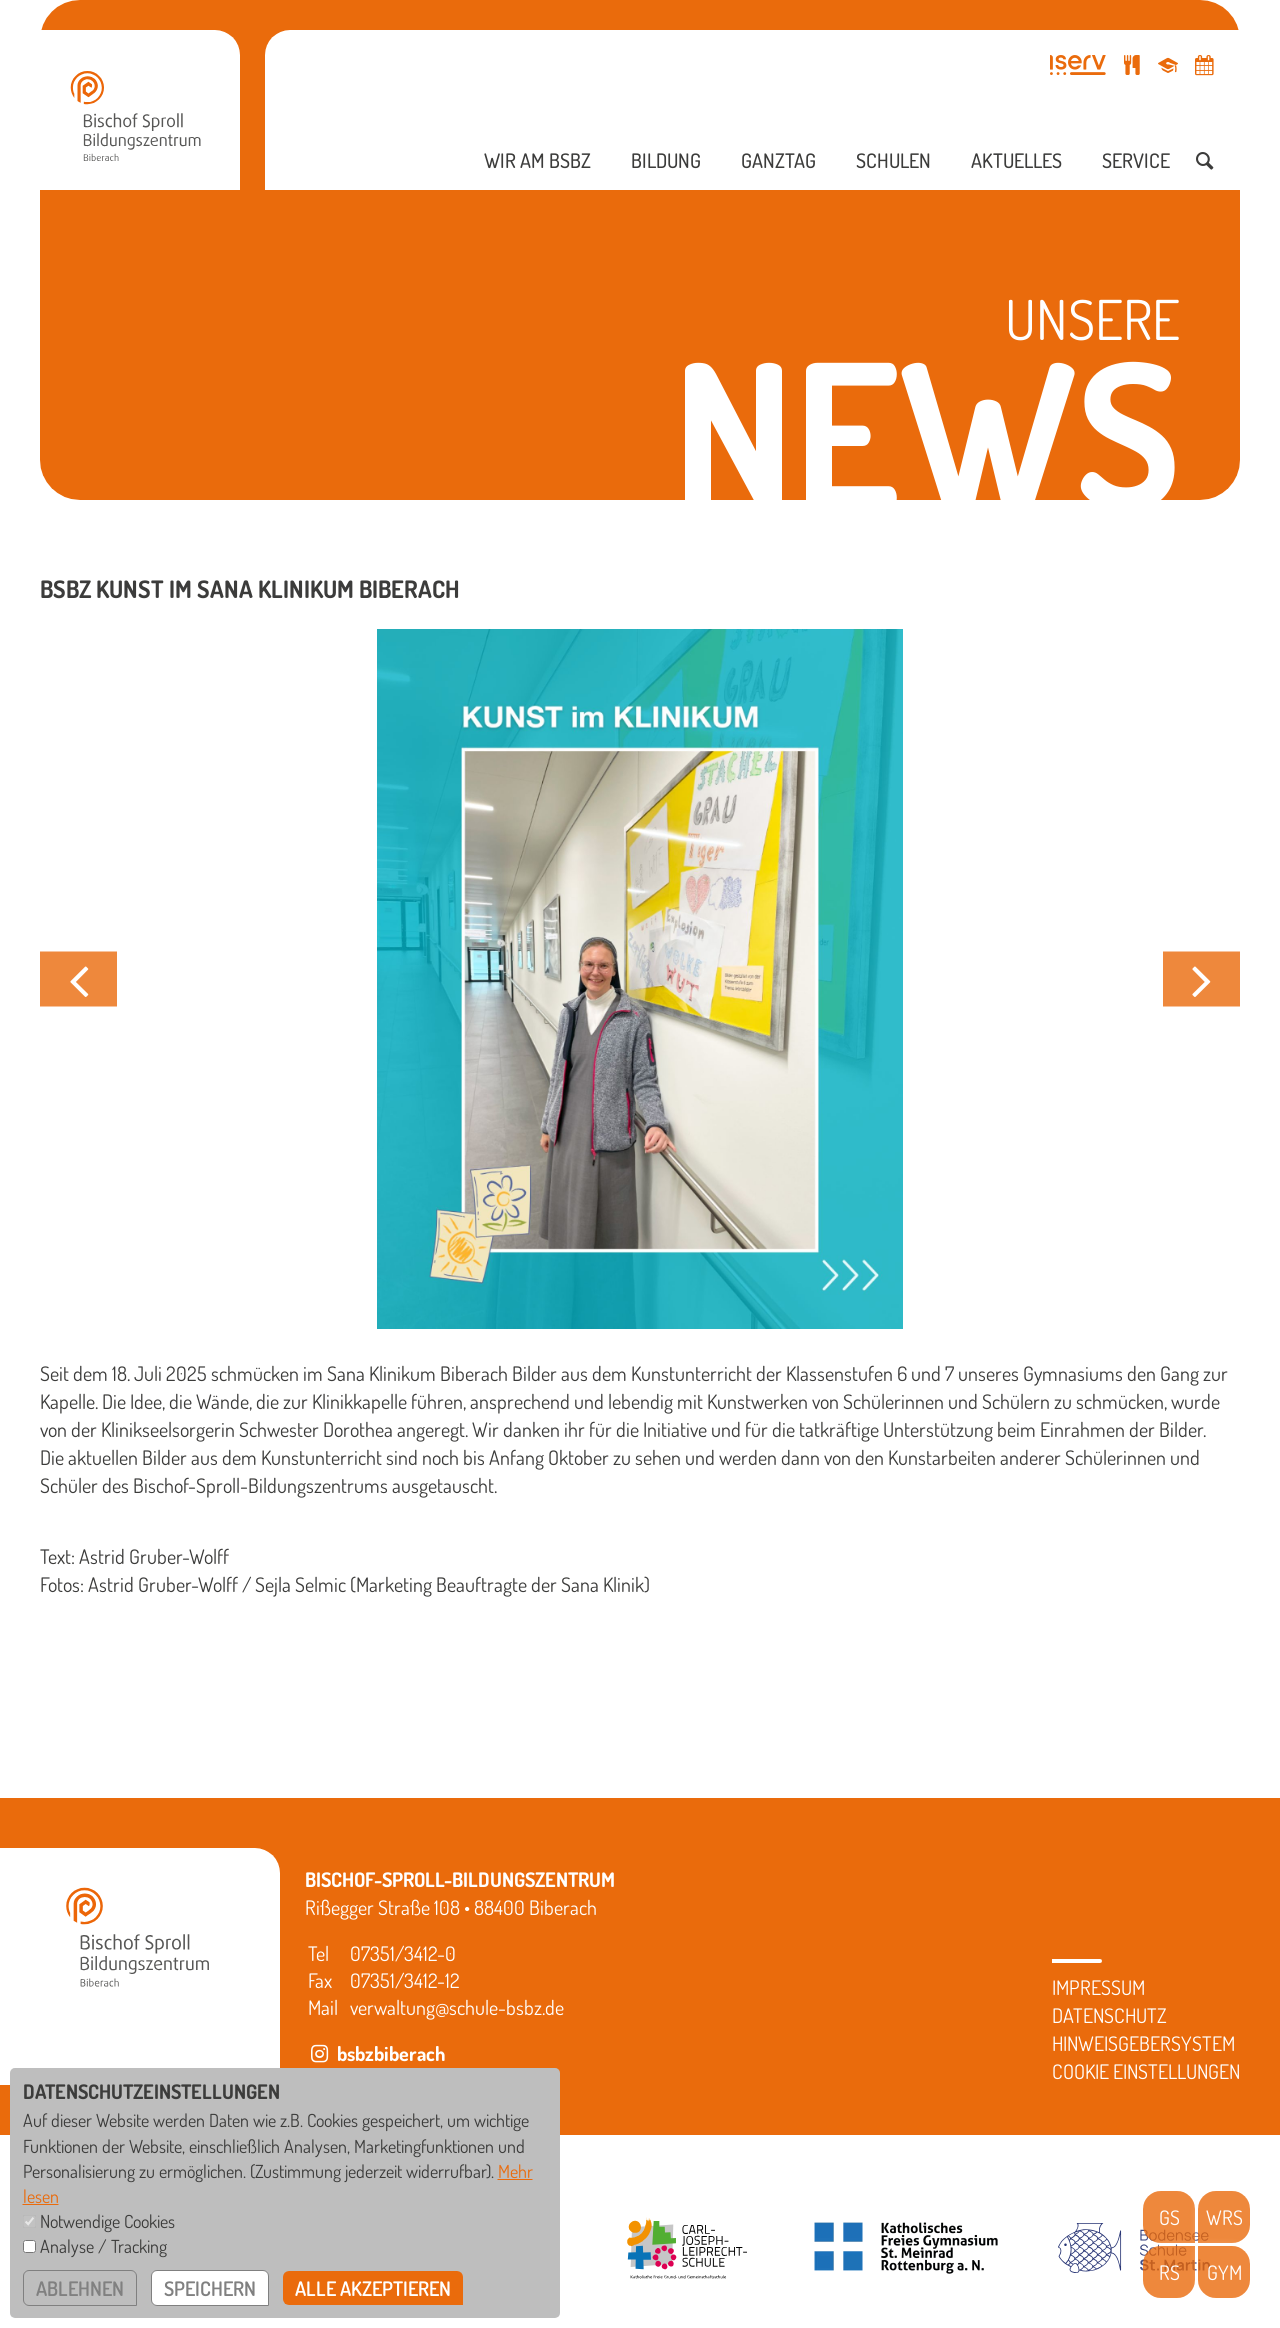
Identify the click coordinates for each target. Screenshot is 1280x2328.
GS (1169, 2217)
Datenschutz (1109, 2015)
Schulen (893, 160)
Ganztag (778, 160)
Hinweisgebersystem (1143, 2043)
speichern (210, 2288)
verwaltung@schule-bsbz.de (457, 2007)
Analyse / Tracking (103, 2246)
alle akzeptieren (373, 2288)
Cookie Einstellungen (1146, 2071)
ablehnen (80, 2288)
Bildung (666, 160)
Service (1136, 160)
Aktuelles (1016, 160)
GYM (1224, 2272)
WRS (1224, 2217)
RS (1169, 2272)
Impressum (1098, 1987)
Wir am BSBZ (537, 160)
